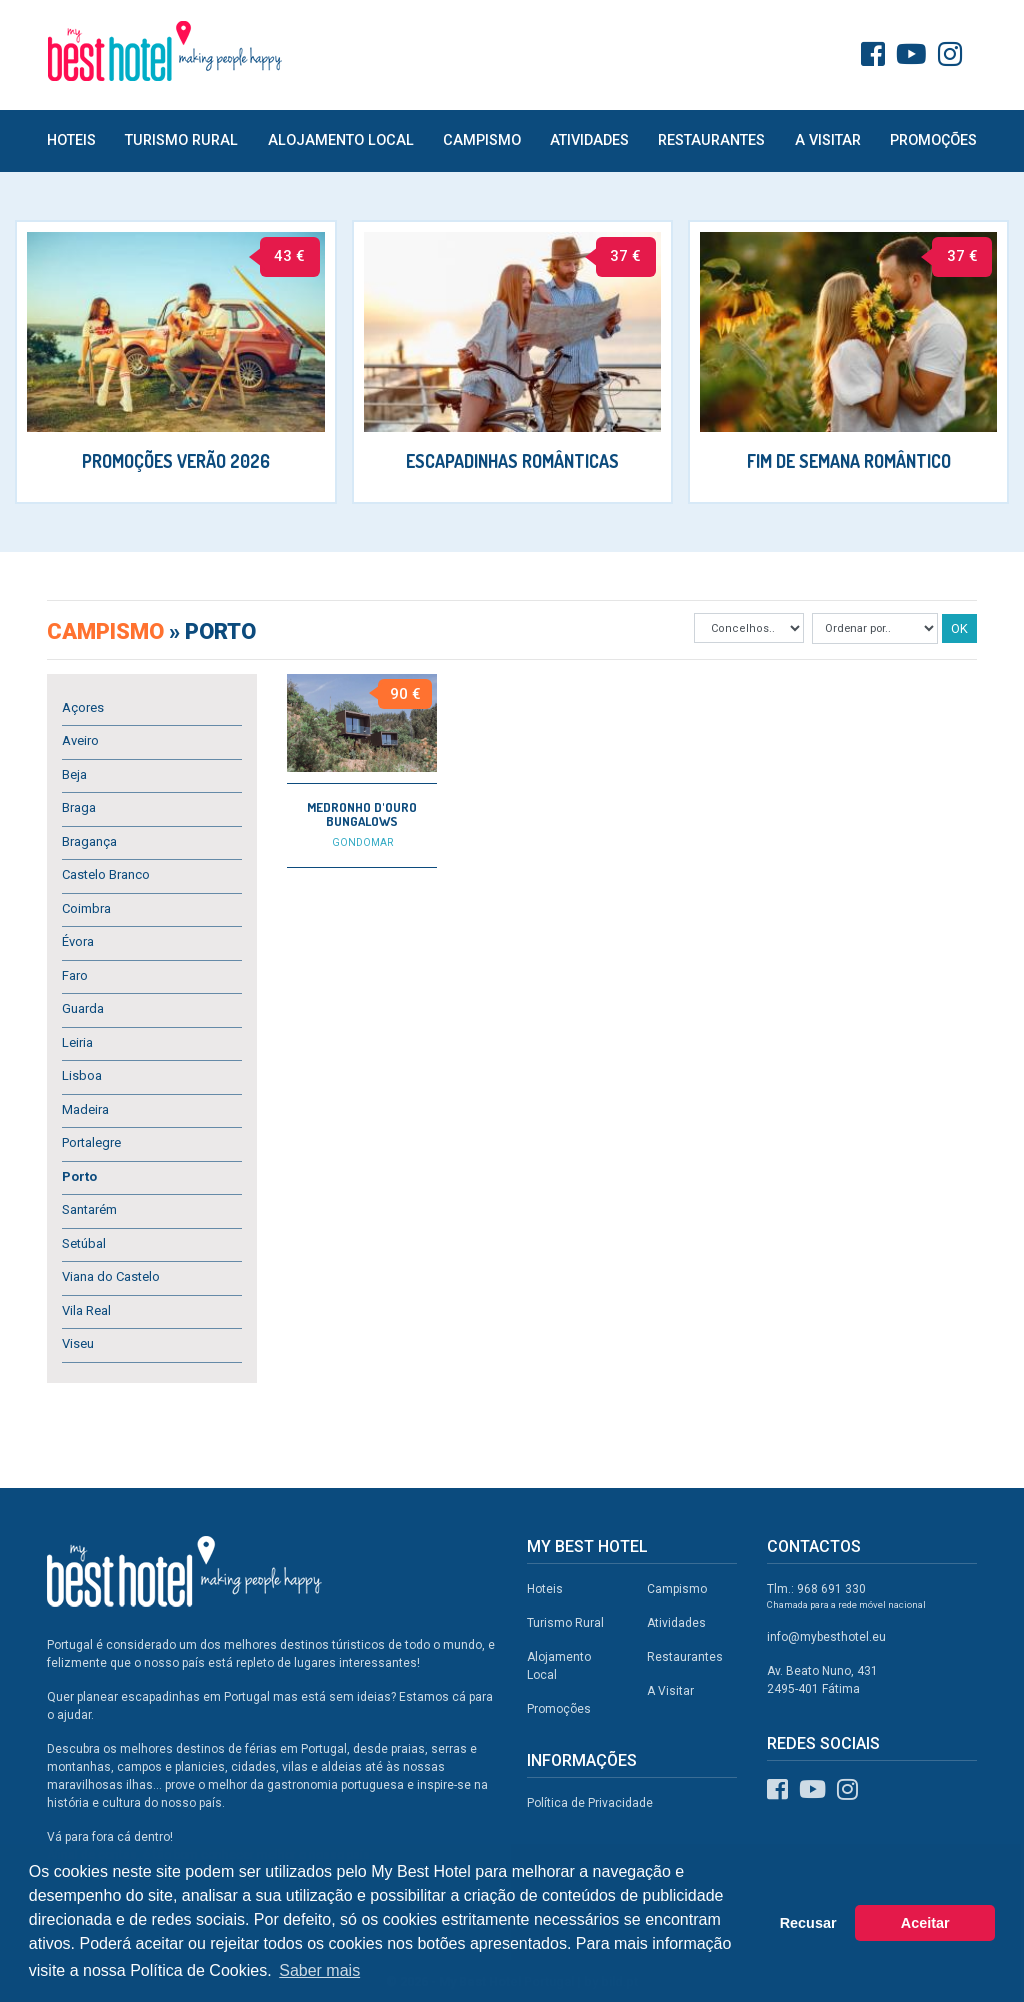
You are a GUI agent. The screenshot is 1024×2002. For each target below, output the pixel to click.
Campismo (482, 140)
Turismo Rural (181, 140)
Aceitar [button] (925, 1923)
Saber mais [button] (319, 1970)
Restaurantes (711, 140)
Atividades (589, 140)
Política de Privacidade (590, 1803)
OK (959, 628)
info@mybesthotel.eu (826, 1637)
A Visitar (828, 140)
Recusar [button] (808, 1923)
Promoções (933, 140)
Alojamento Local (341, 140)
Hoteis (71, 140)
